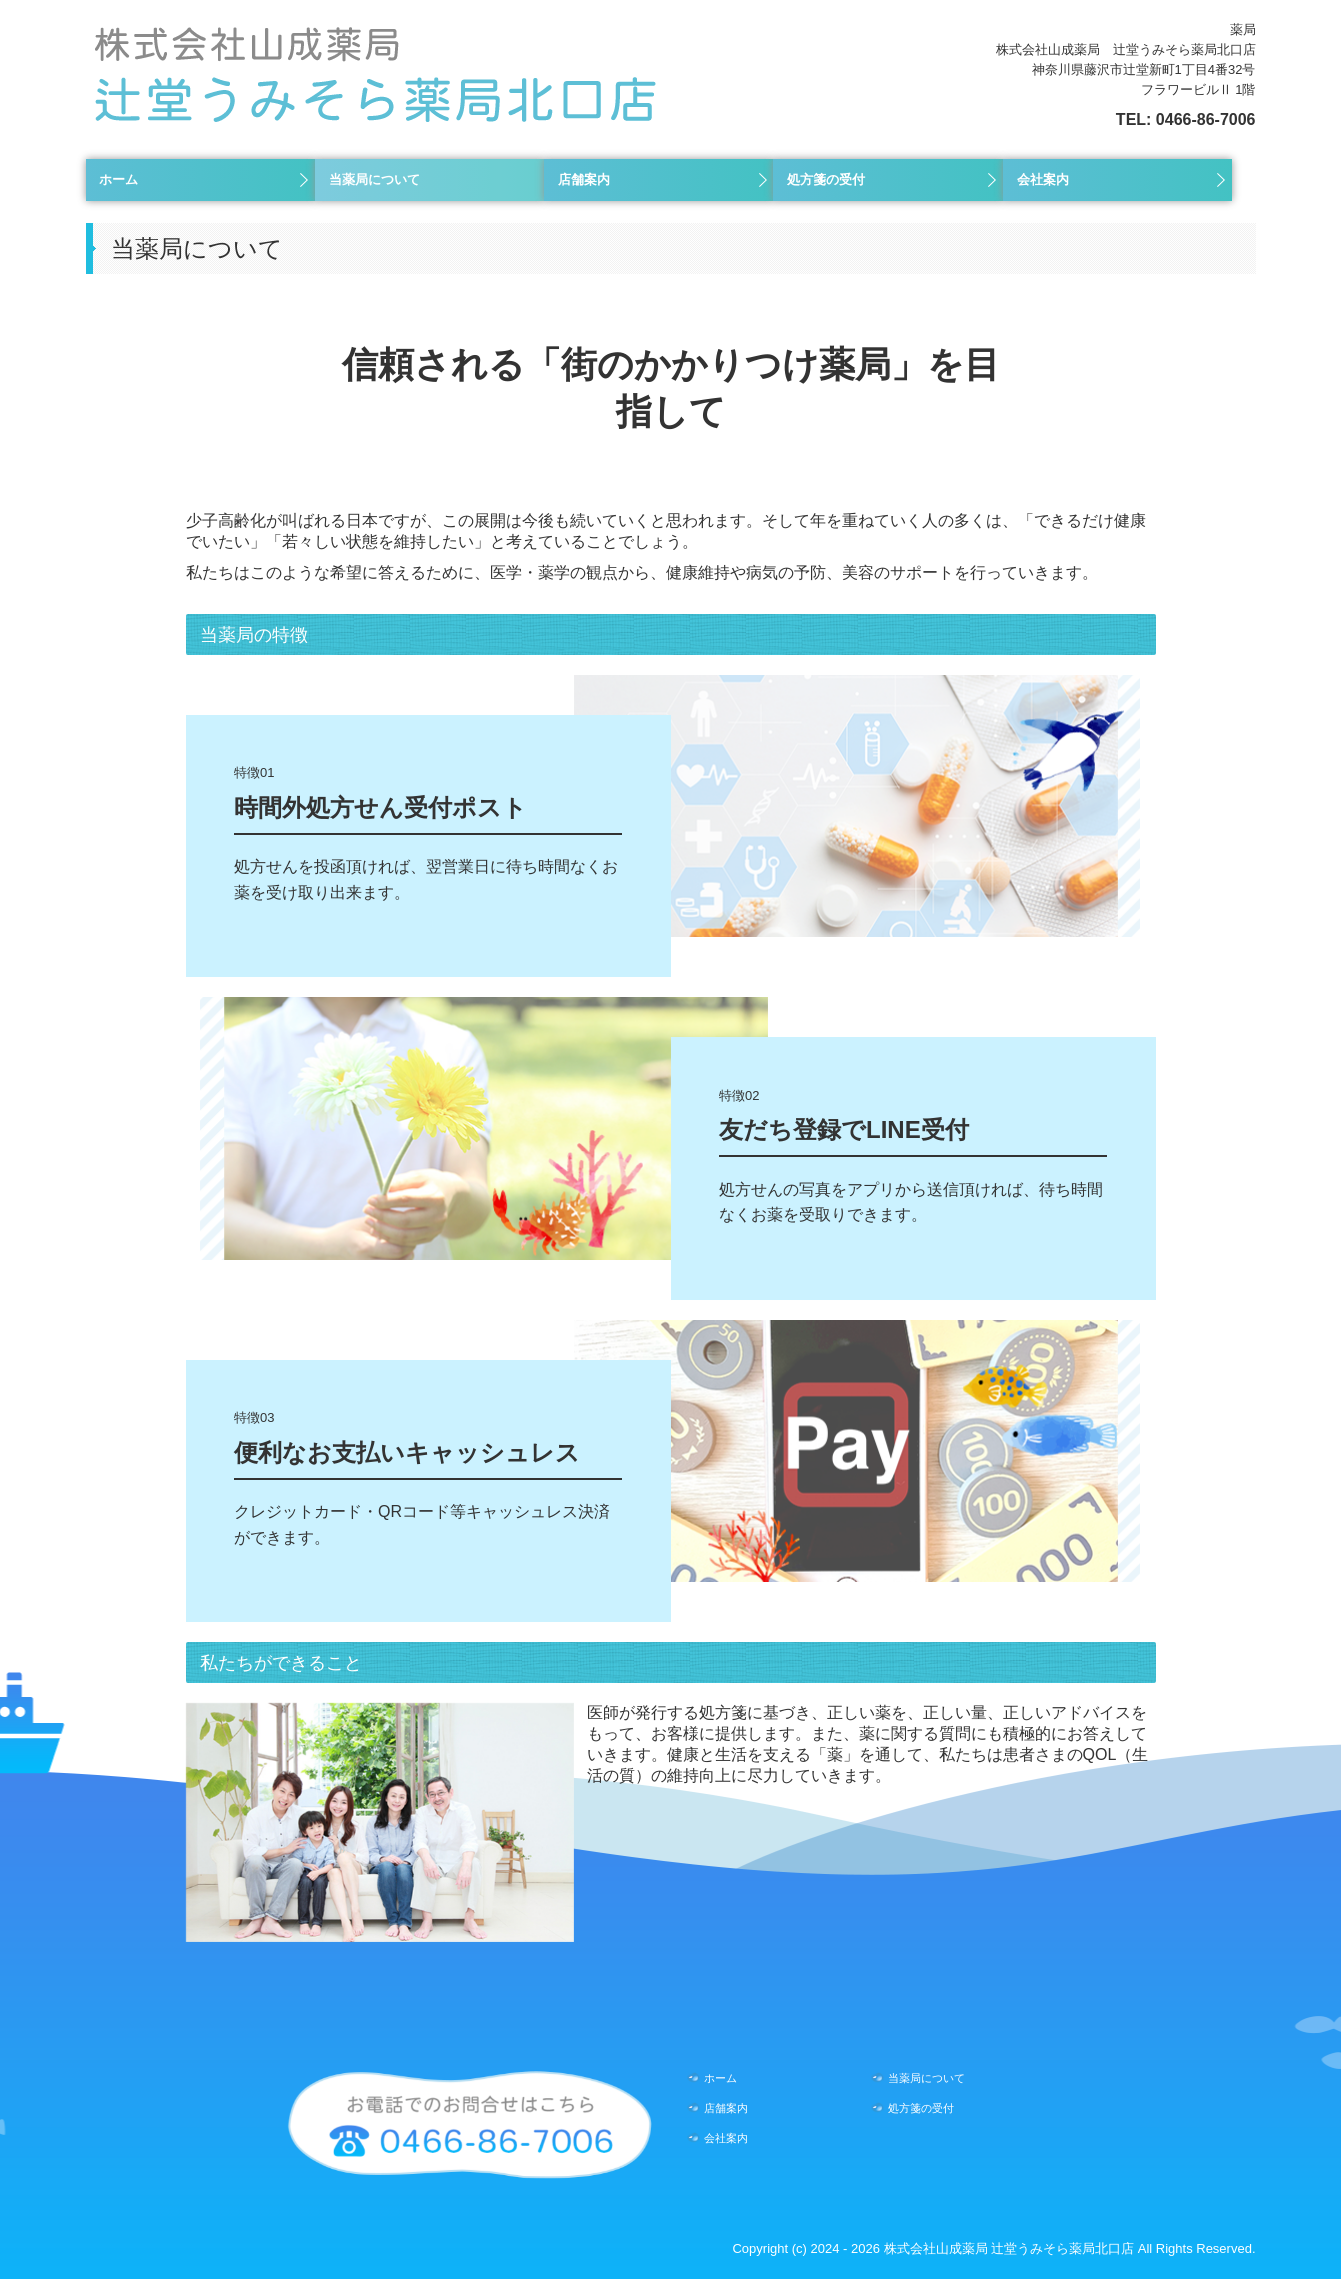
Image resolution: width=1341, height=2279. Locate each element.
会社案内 (1043, 179)
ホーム (118, 179)
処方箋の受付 (826, 179)
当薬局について (374, 179)
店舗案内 (584, 179)
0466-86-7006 (1206, 119)
